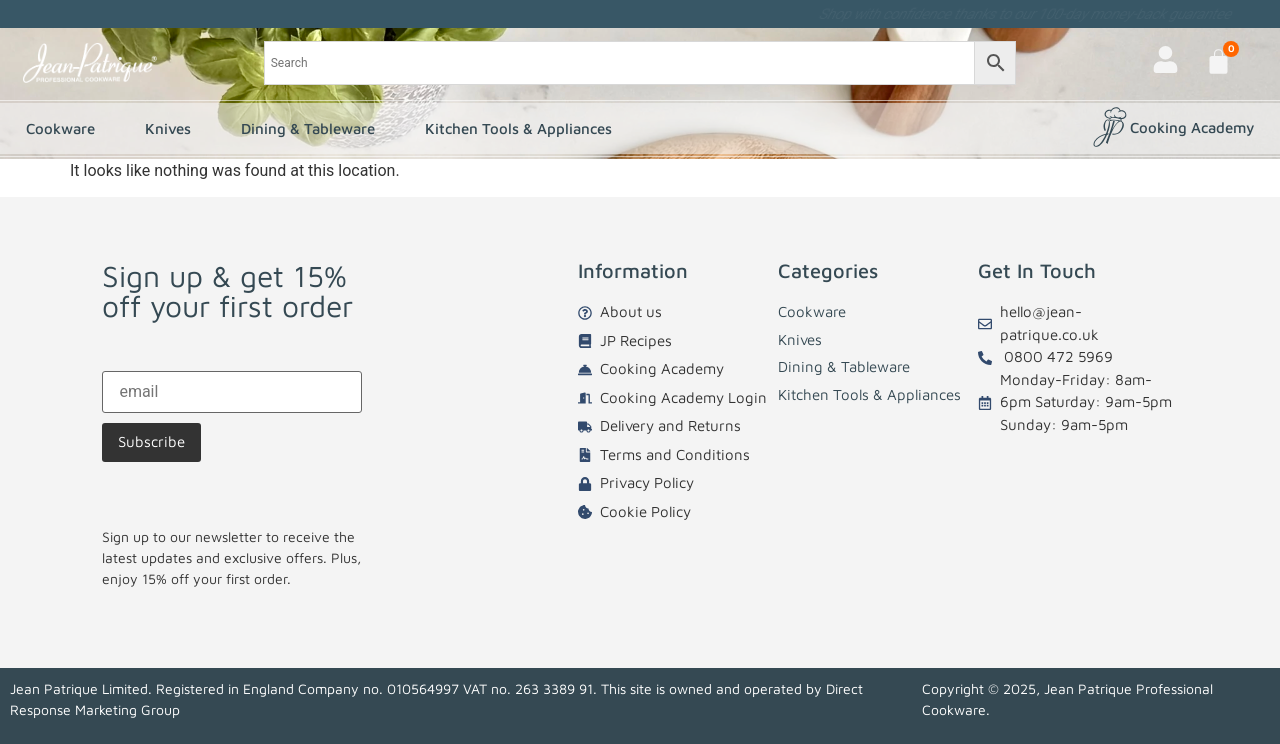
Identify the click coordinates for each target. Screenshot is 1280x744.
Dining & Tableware (313, 129)
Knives (173, 129)
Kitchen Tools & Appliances (523, 129)
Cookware (65, 129)
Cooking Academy (1192, 127)
